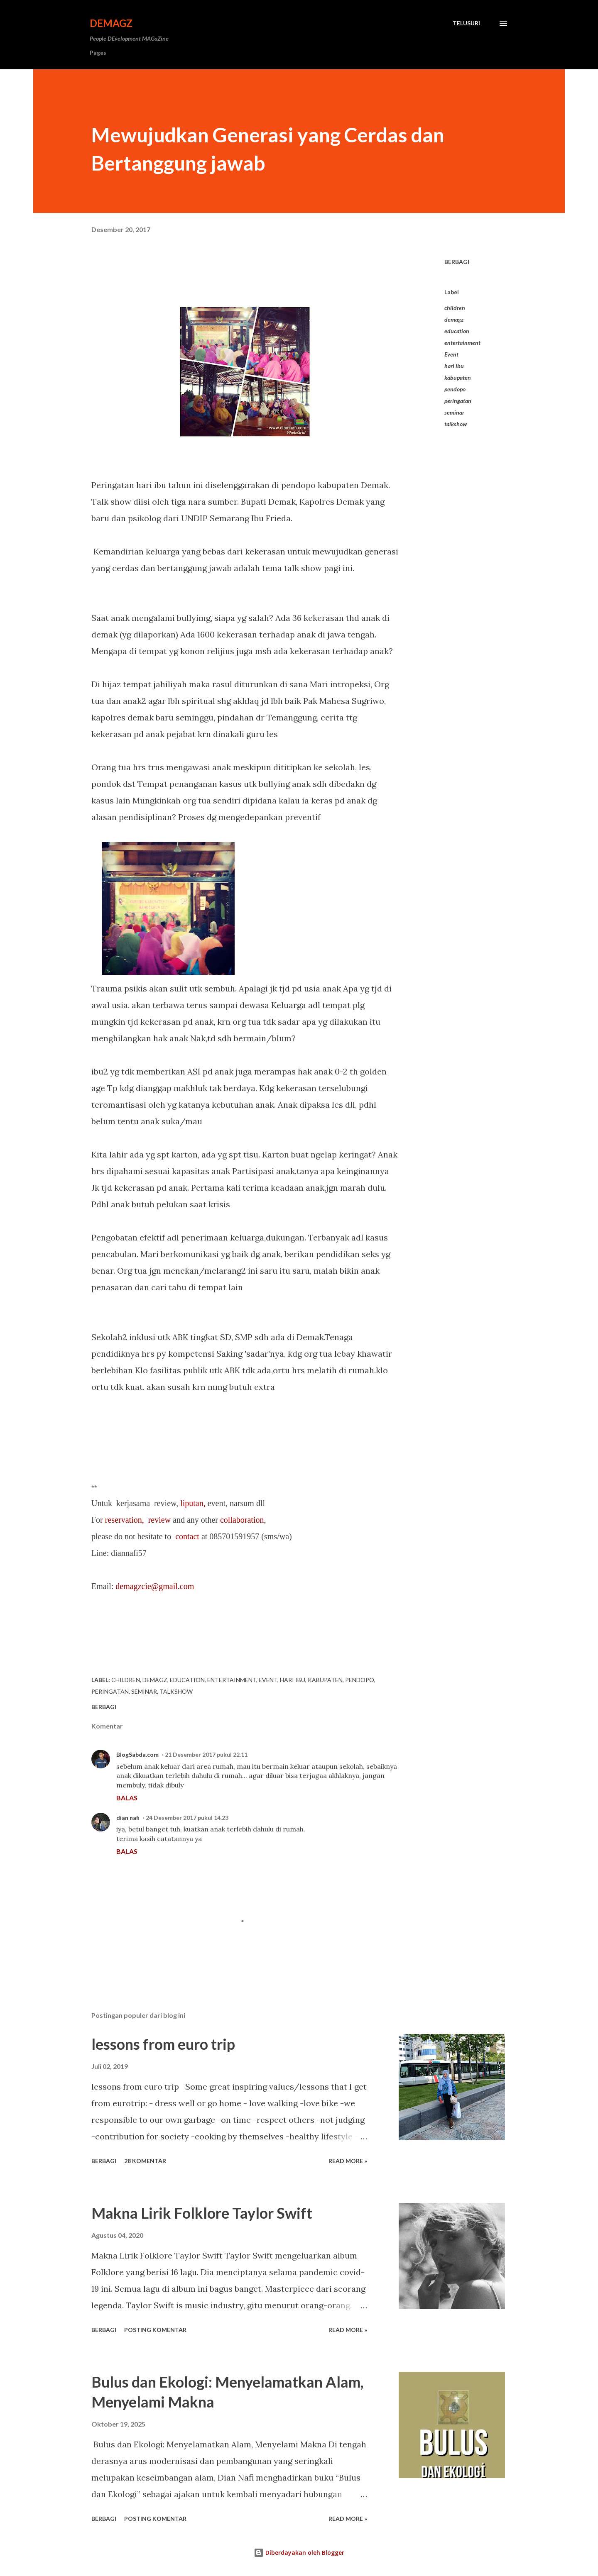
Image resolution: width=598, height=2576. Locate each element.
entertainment (462, 342)
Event (451, 354)
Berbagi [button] (456, 261)
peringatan (457, 400)
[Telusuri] (466, 23)
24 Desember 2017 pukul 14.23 (187, 1817)
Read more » (347, 2160)
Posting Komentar (155, 2329)
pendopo (455, 389)
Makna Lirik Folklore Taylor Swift (201, 2213)
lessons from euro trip (163, 2044)
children (454, 307)
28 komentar (145, 2160)
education (456, 331)
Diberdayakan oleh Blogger (299, 2552)
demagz (453, 319)
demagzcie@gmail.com (154, 1586)
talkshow (455, 423)
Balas (126, 1798)
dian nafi (128, 1817)
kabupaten (457, 377)
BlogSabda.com (137, 1754)
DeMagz (111, 23)
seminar (454, 412)
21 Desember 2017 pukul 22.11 (206, 1754)
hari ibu (454, 365)
